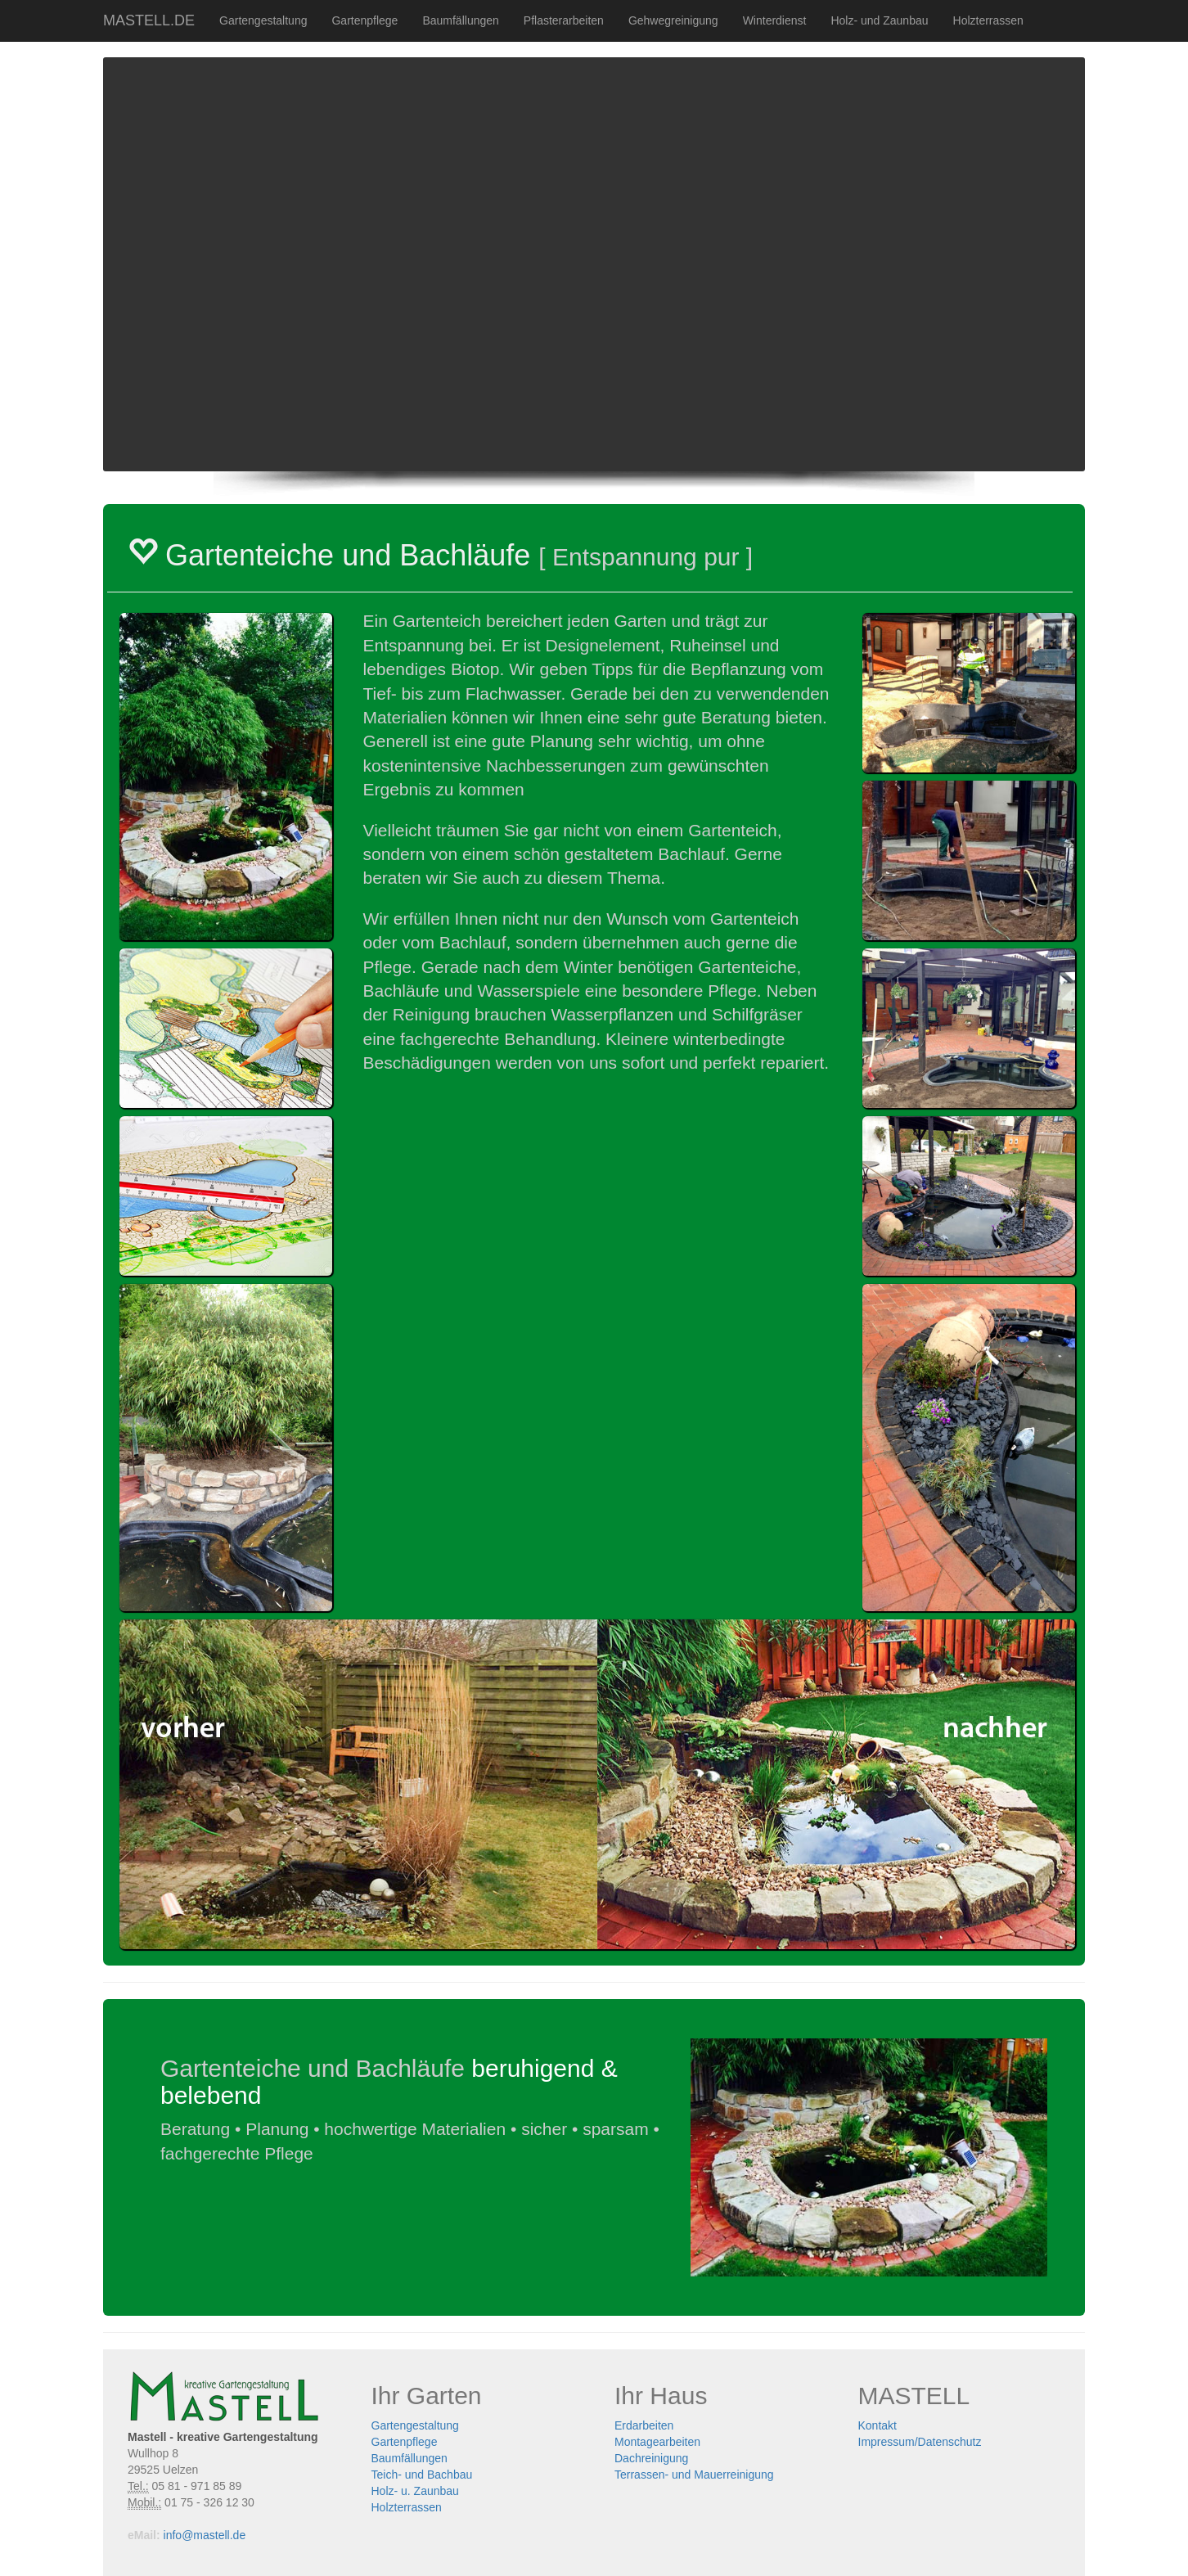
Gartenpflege (364, 20)
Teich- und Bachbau (422, 2474)
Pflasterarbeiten (564, 20)
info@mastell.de (205, 2535)
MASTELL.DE (149, 20)
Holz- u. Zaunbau (415, 2490)
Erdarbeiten (643, 2425)
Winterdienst (775, 20)
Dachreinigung (651, 2458)
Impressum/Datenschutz (920, 2441)
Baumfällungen (460, 20)
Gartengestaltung (263, 20)
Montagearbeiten (657, 2441)
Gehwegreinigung (673, 20)
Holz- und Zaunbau (879, 20)
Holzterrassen (988, 20)
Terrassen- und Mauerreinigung (694, 2474)
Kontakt (877, 2425)
